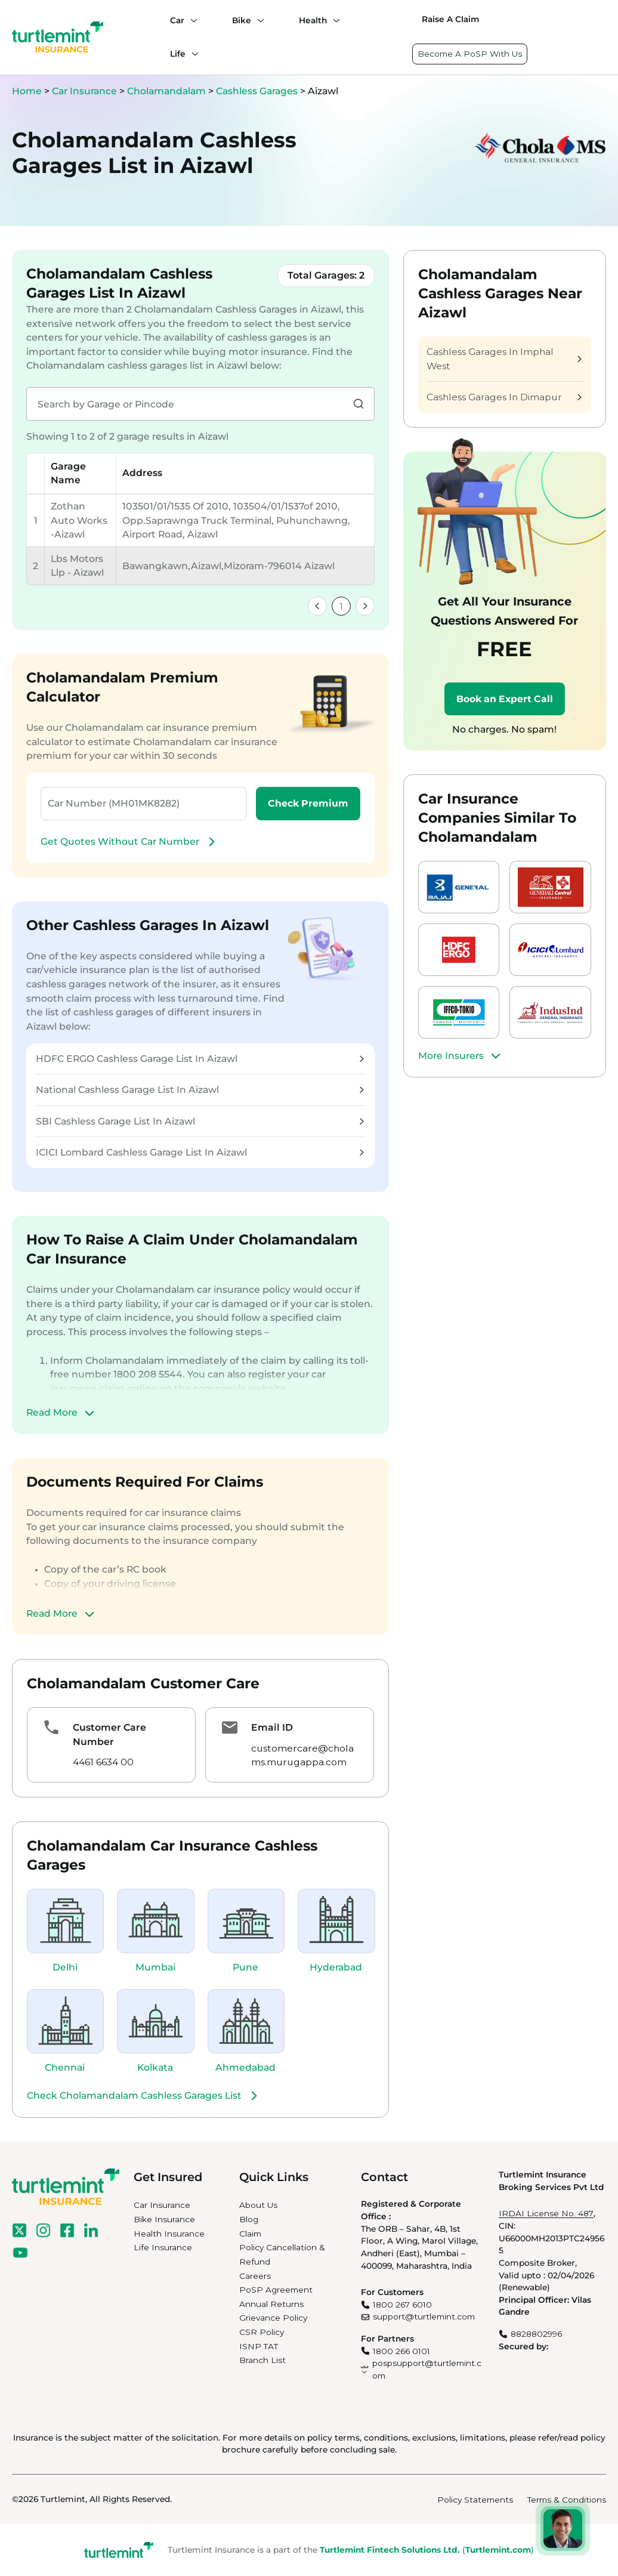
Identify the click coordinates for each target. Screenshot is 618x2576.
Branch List (262, 2360)
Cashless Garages (258, 91)
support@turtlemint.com (424, 2316)
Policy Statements (475, 2499)
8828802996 (536, 2334)
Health (313, 20)
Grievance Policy (273, 2317)
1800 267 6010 (402, 2304)
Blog (248, 2219)
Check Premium (308, 803)
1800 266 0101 (401, 2351)
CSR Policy (261, 2332)
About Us (258, 2205)
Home (27, 91)
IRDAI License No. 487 (546, 2213)
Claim (250, 2233)
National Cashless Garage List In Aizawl (200, 1089)
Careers (255, 2276)
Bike (241, 20)
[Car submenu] (190, 20)
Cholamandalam (167, 91)
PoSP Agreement (276, 2289)
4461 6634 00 (103, 1762)
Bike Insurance (164, 2219)
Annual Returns (271, 2304)
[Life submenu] (192, 53)
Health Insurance (169, 2233)
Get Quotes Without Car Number (129, 842)
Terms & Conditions (566, 2499)
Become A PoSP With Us (470, 53)
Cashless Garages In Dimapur (504, 397)
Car (177, 20)
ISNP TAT (258, 2346)
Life (178, 53)
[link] (317, 606)
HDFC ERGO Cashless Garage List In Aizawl (200, 1058)
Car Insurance (84, 91)
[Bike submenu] (257, 20)
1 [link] (341, 606)
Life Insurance (163, 2247)
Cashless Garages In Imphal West (504, 359)
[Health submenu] (333, 20)
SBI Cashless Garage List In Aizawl (200, 1121)
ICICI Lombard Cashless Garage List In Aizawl (200, 1152)
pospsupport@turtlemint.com (426, 2369)
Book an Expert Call (504, 699)
